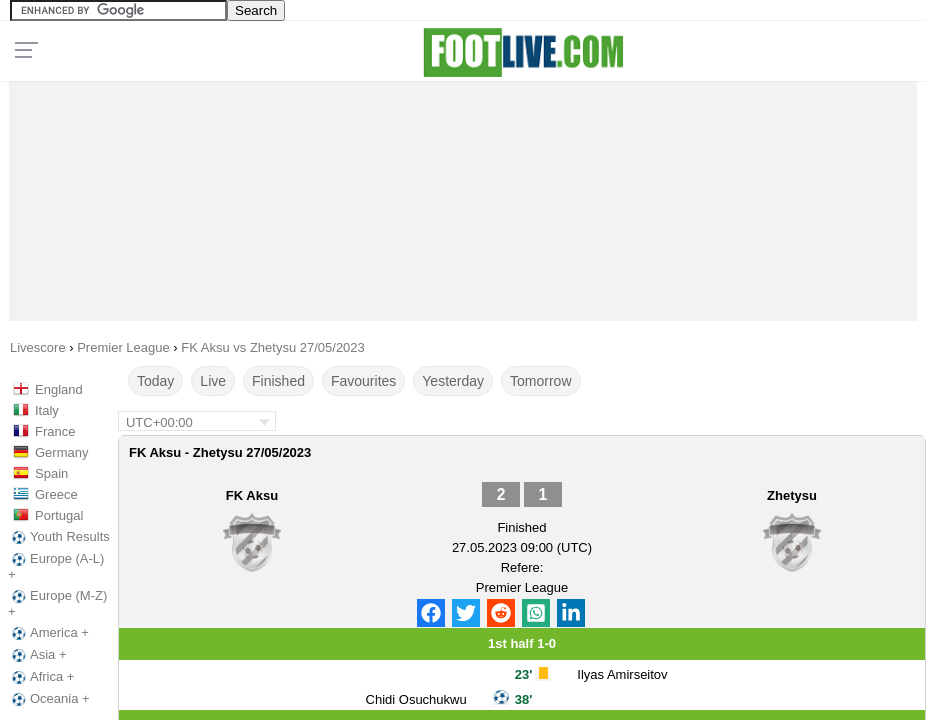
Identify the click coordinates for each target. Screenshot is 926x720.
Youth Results (59, 537)
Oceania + (49, 699)
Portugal (59, 515)
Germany (61, 452)
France (55, 431)
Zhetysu (792, 495)
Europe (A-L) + (56, 566)
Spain (51, 473)
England (59, 389)
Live (213, 381)
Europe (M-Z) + (57, 603)
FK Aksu (252, 495)
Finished (278, 381)
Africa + (41, 677)
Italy (47, 410)
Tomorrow (540, 381)
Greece (56, 494)
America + (48, 633)
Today (155, 381)
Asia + (37, 655)
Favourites (363, 381)
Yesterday (453, 381)
